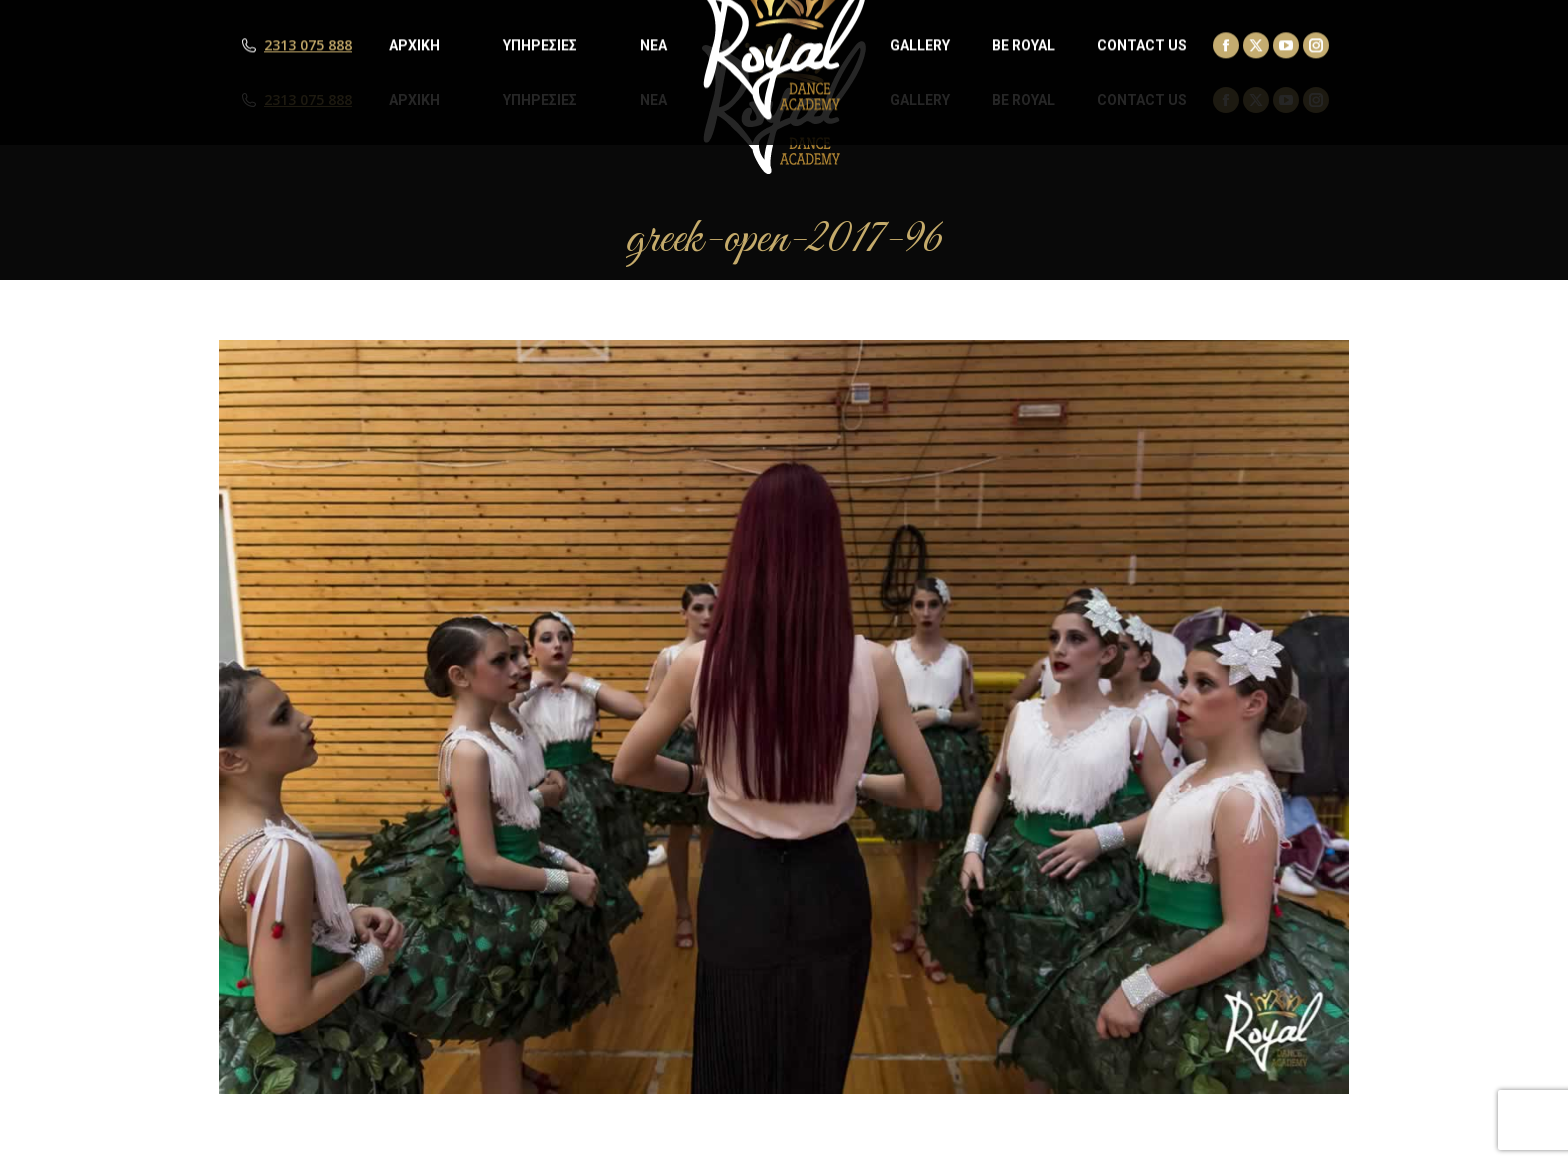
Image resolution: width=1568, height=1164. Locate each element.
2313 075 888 (308, 100)
